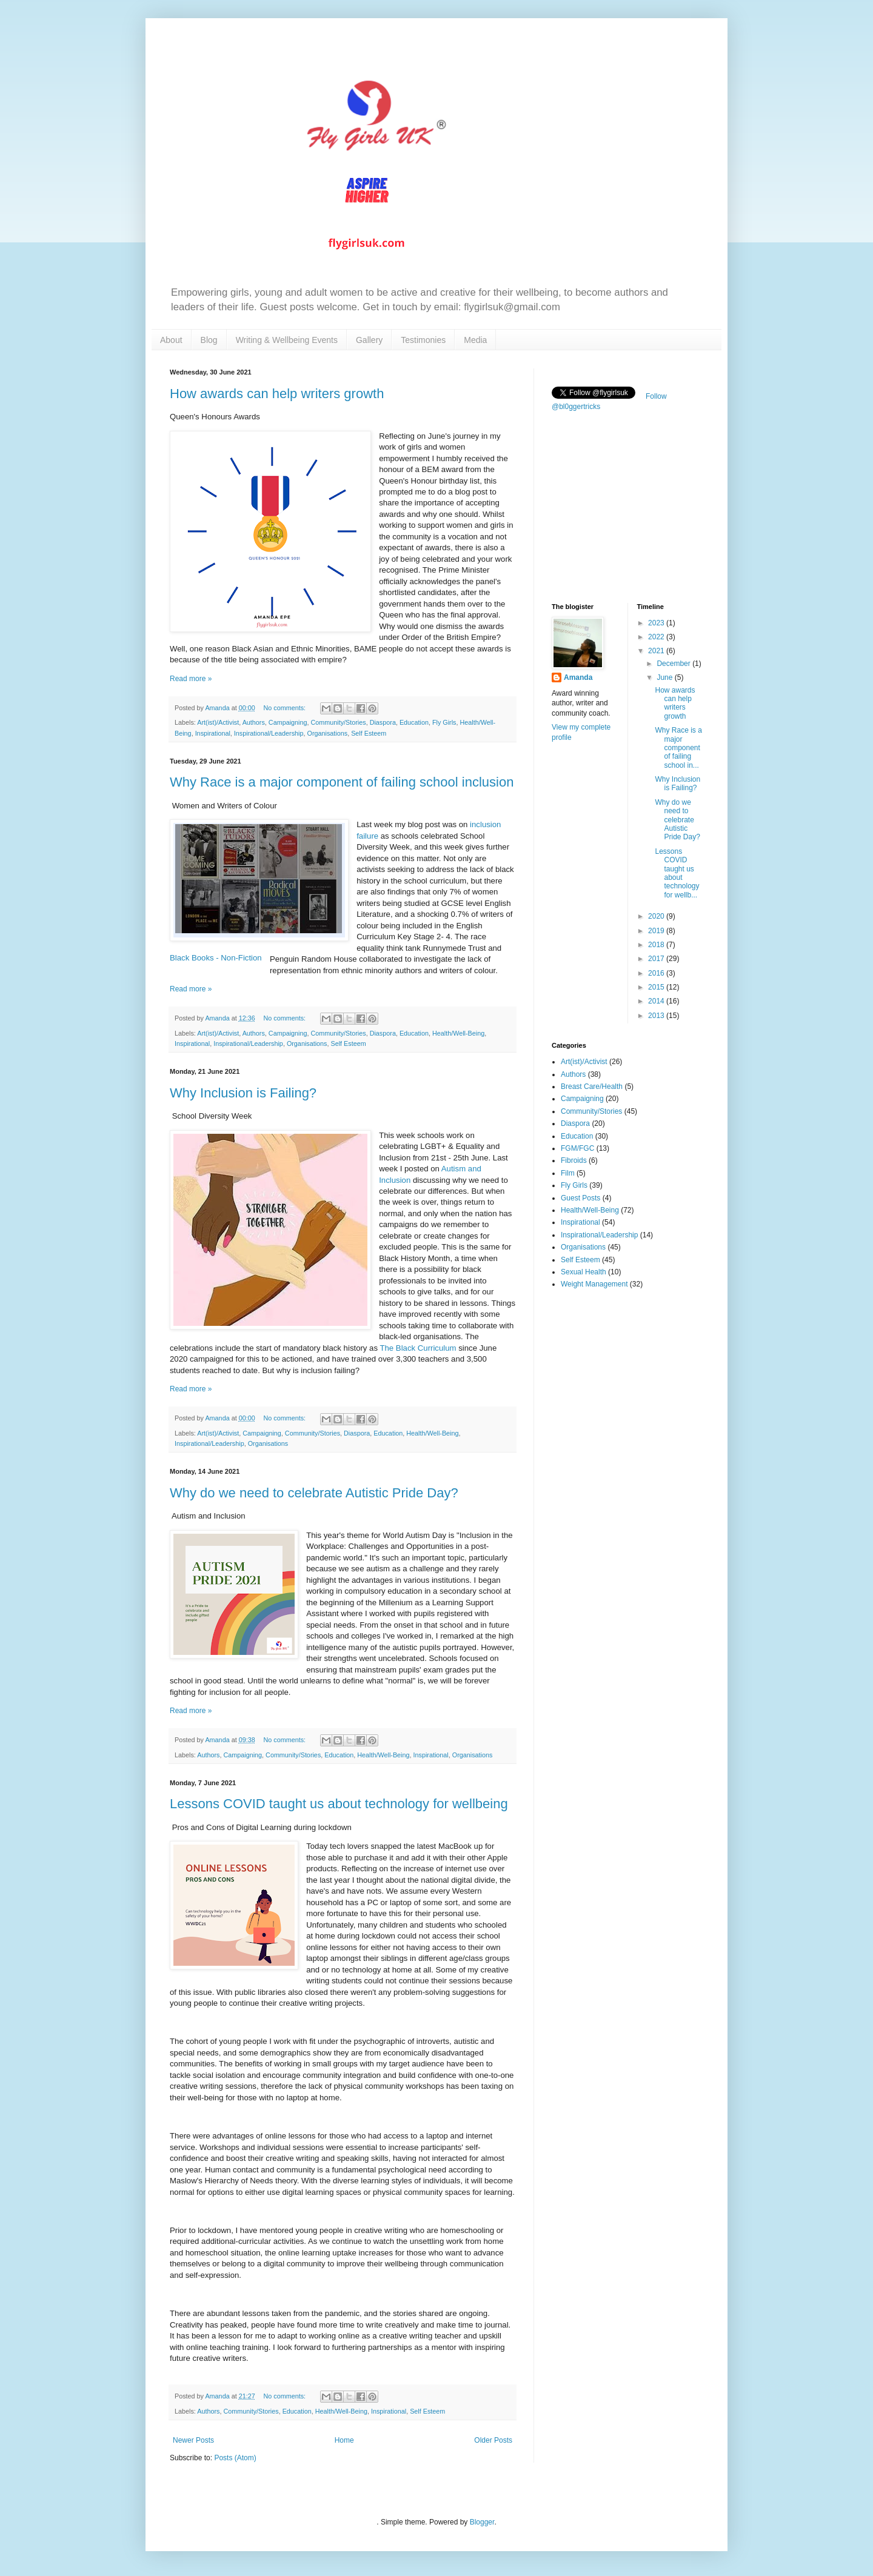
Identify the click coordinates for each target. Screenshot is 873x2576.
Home (344, 2440)
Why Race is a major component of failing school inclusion (341, 782)
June (665, 677)
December (674, 663)
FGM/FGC (577, 1148)
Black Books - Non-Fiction (216, 957)
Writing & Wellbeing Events (287, 340)
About (171, 340)
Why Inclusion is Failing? (243, 1092)
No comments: (285, 707)
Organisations (327, 733)
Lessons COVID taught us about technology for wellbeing (339, 1803)
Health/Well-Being (458, 1033)
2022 (657, 637)
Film (568, 1173)
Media (475, 340)
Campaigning (288, 722)
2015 (657, 987)
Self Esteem (368, 733)
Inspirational (212, 733)
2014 (657, 1001)
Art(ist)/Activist (218, 722)
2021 (657, 651)
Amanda (578, 677)
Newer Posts (193, 2440)
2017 (657, 958)
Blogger (482, 2522)
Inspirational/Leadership (269, 733)
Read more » (191, 678)
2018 (657, 944)
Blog (209, 340)
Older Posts (493, 2440)
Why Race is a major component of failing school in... (678, 748)
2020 (657, 916)
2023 (657, 623)
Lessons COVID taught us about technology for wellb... (677, 873)
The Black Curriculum (418, 1348)
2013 (657, 1015)
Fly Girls (444, 722)
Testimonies (423, 340)
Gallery (369, 340)
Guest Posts (580, 1198)
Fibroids (574, 1160)
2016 (657, 973)
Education (414, 722)
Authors (253, 722)
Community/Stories (338, 722)
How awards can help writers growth (277, 393)
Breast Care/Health (592, 1086)
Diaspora (383, 722)
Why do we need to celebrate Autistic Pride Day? (314, 1492)
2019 (657, 931)
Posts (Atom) (235, 2458)
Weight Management (594, 1284)
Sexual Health (583, 1272)
